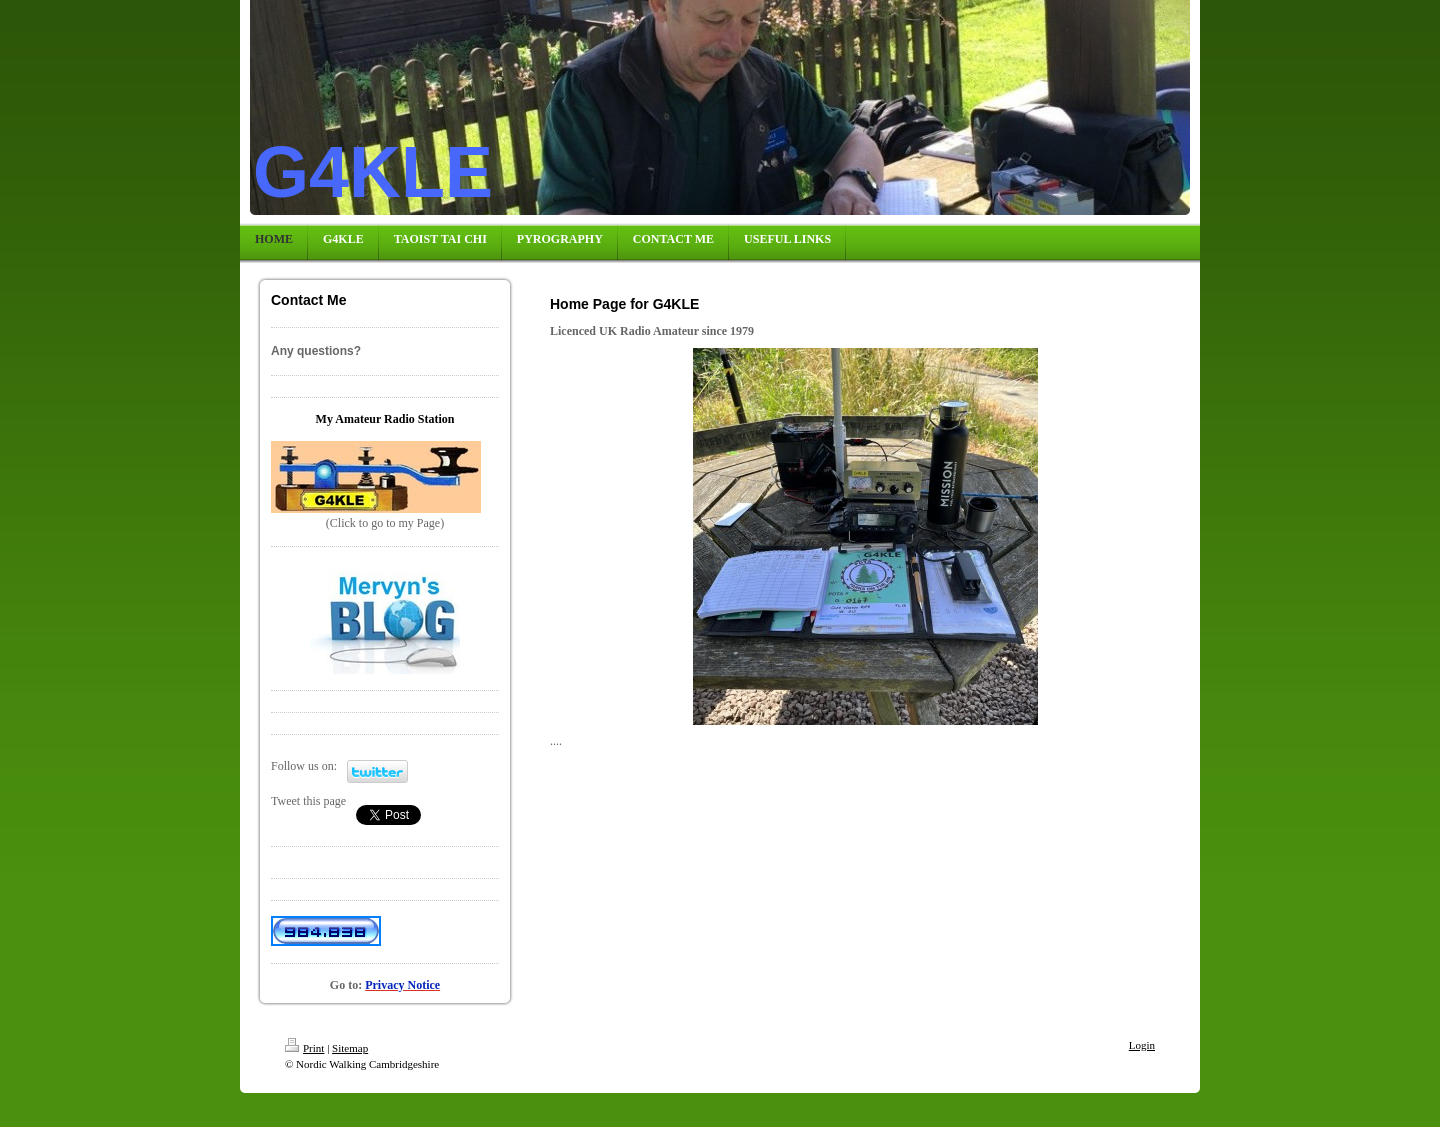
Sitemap (350, 1048)
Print (304, 1048)
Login (1142, 1045)
